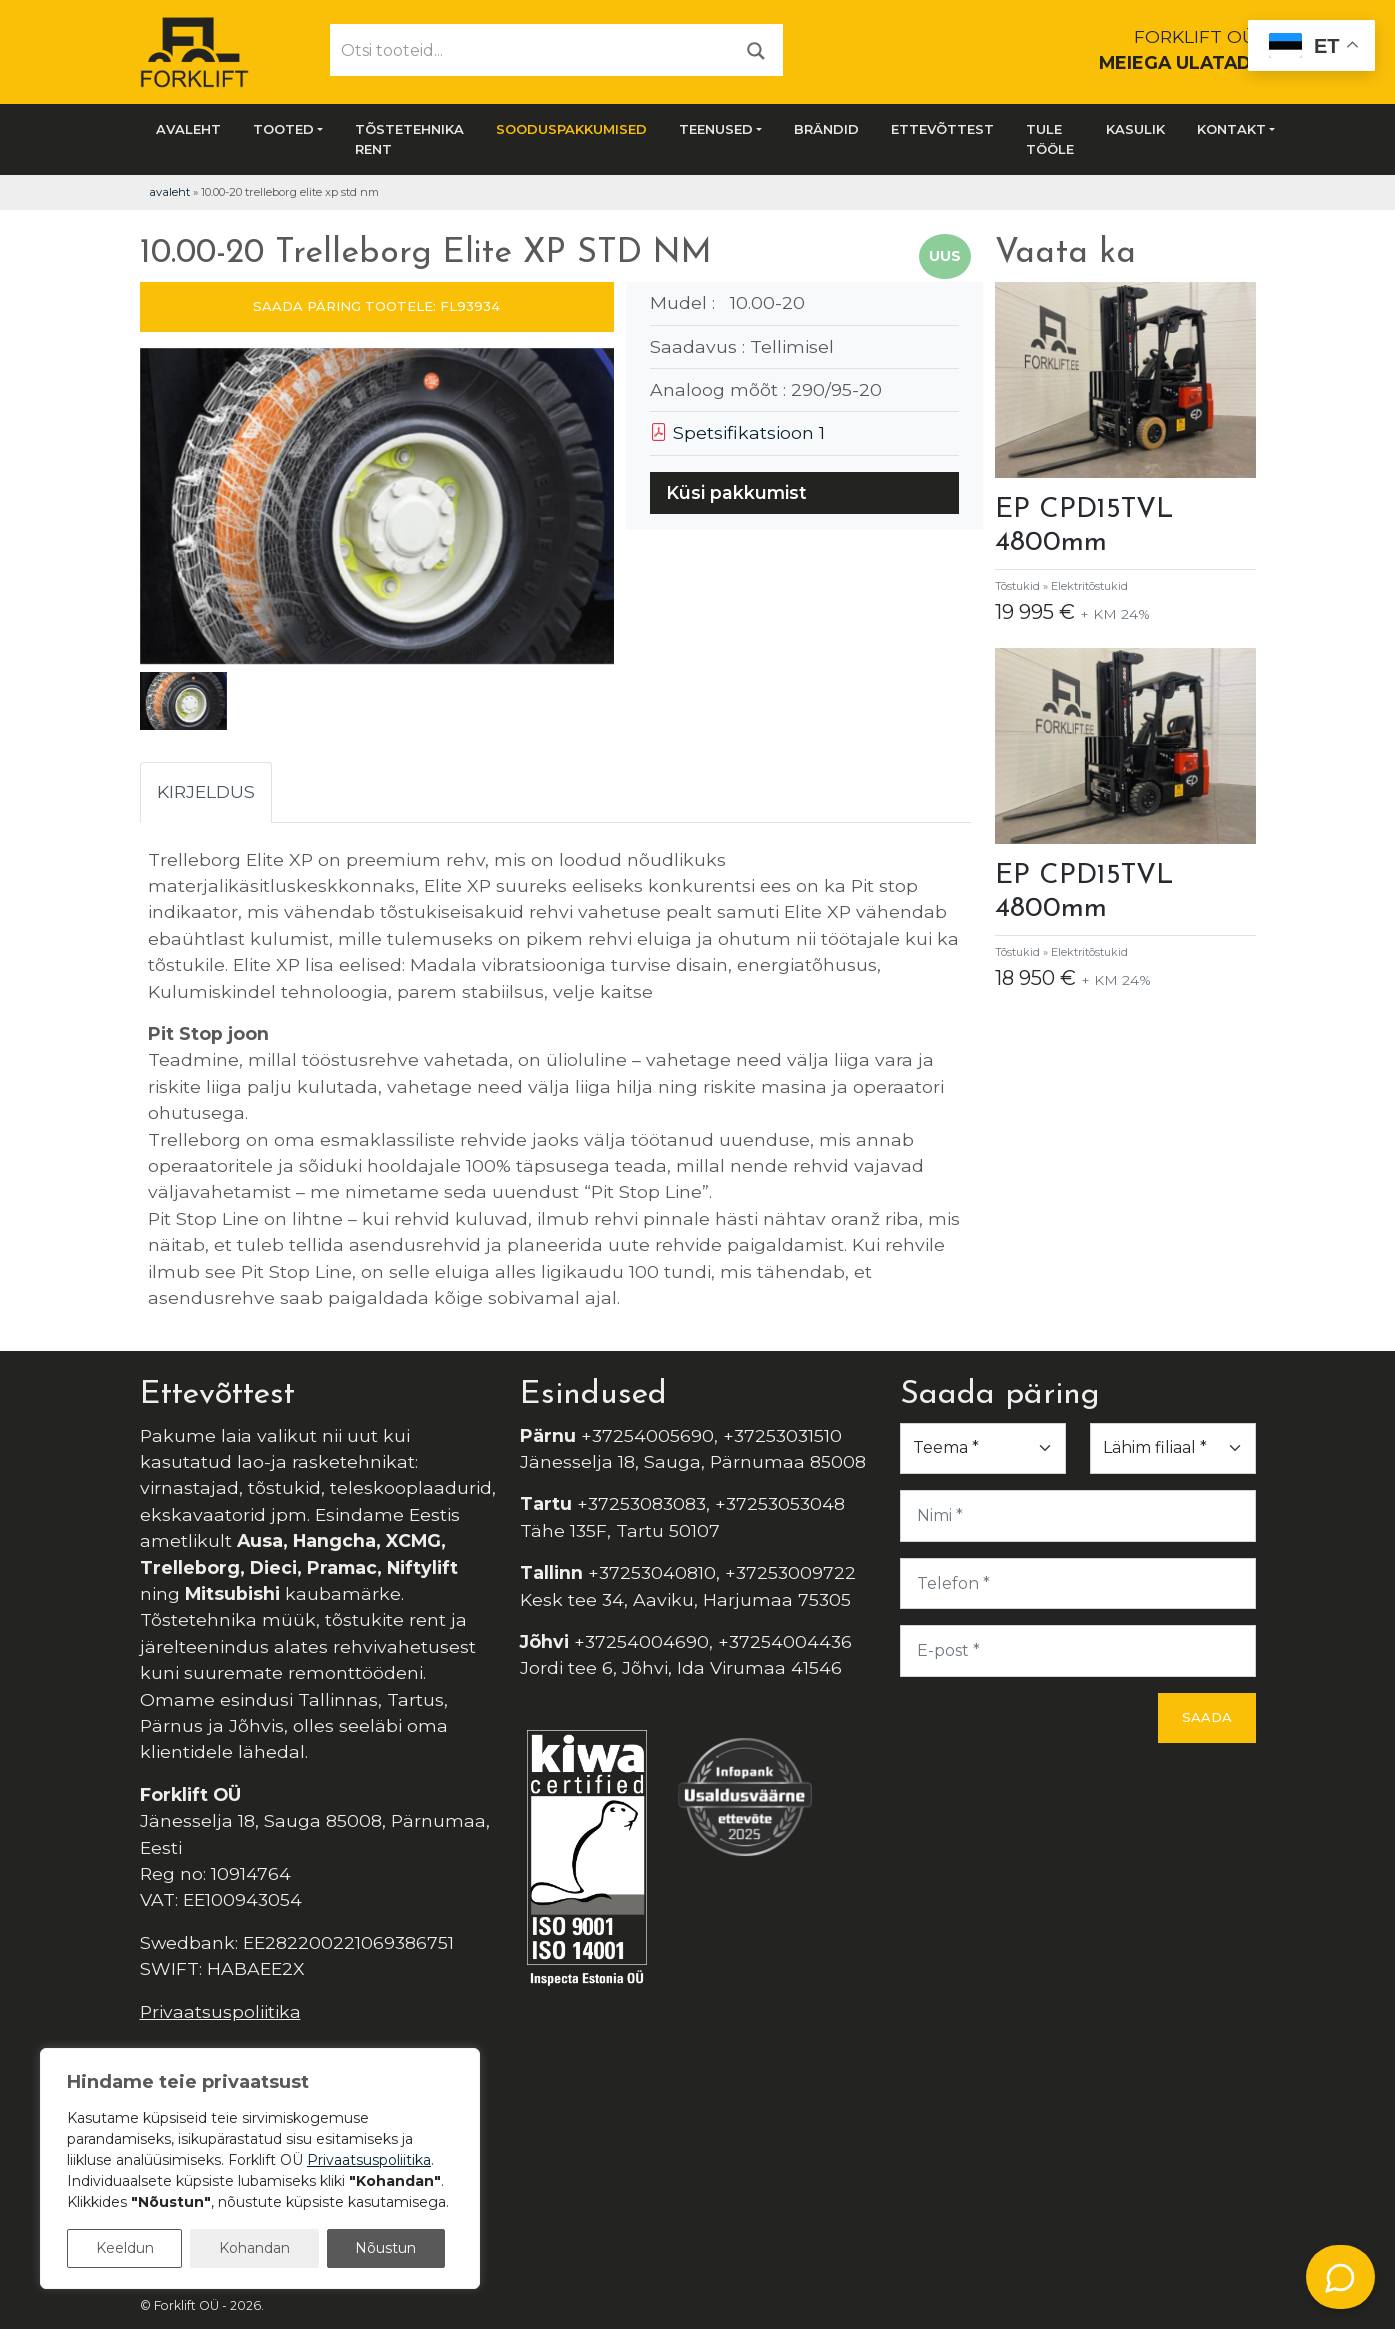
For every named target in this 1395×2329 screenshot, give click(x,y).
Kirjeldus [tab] (206, 791)
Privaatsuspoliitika (220, 2011)
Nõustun (385, 2248)
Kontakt (1231, 129)
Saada (1207, 1717)
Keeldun (125, 2248)
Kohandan (254, 2248)
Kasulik (1135, 129)
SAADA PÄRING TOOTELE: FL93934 (376, 306)
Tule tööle (1050, 139)
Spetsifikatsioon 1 (737, 432)
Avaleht (188, 129)
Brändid (826, 129)
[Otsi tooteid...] (530, 50)
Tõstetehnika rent (409, 139)
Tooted (283, 129)
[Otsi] (756, 49)
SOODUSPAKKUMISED (571, 129)
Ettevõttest (942, 129)
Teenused (716, 129)
